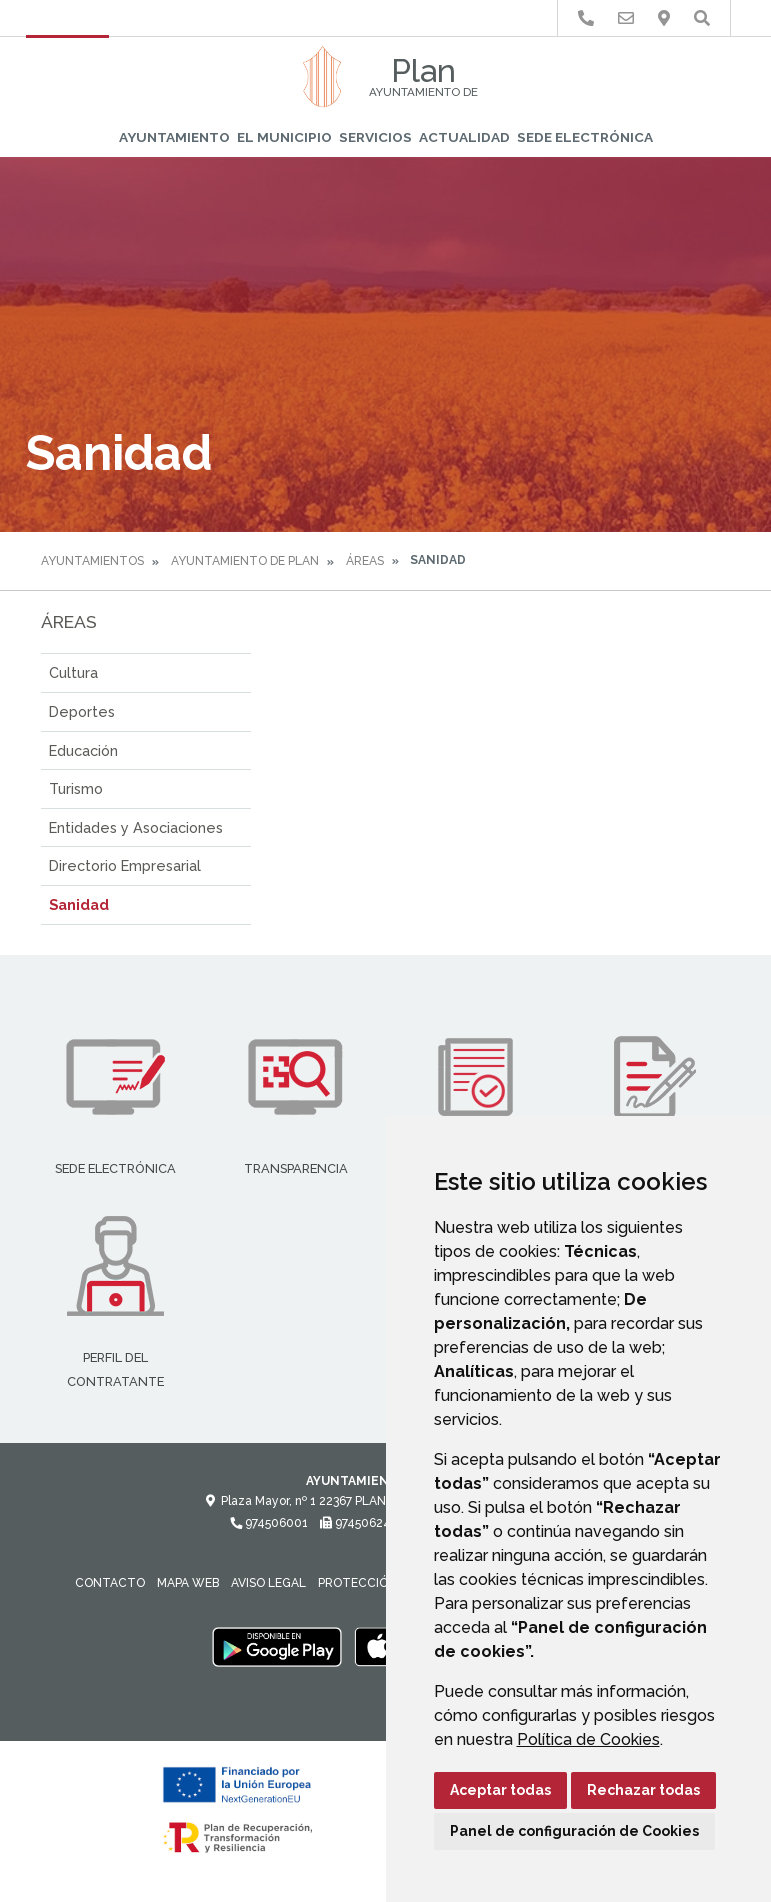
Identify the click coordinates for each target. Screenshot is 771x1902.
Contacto (110, 1583)
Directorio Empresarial (125, 865)
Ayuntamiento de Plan (245, 561)
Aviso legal (268, 1583)
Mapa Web (188, 1583)
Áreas (365, 561)
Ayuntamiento (174, 137)
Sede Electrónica (585, 137)
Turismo (76, 788)
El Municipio (284, 137)
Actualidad (464, 137)
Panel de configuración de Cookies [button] (574, 1831)
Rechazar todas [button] (643, 1790)
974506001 (269, 1523)
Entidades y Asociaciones (136, 827)
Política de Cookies (588, 1739)
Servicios (375, 137)
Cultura (73, 672)
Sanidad (79, 904)
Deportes (82, 711)
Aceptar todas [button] (500, 1790)
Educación (83, 750)
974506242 (359, 1523)
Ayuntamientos (92, 561)
